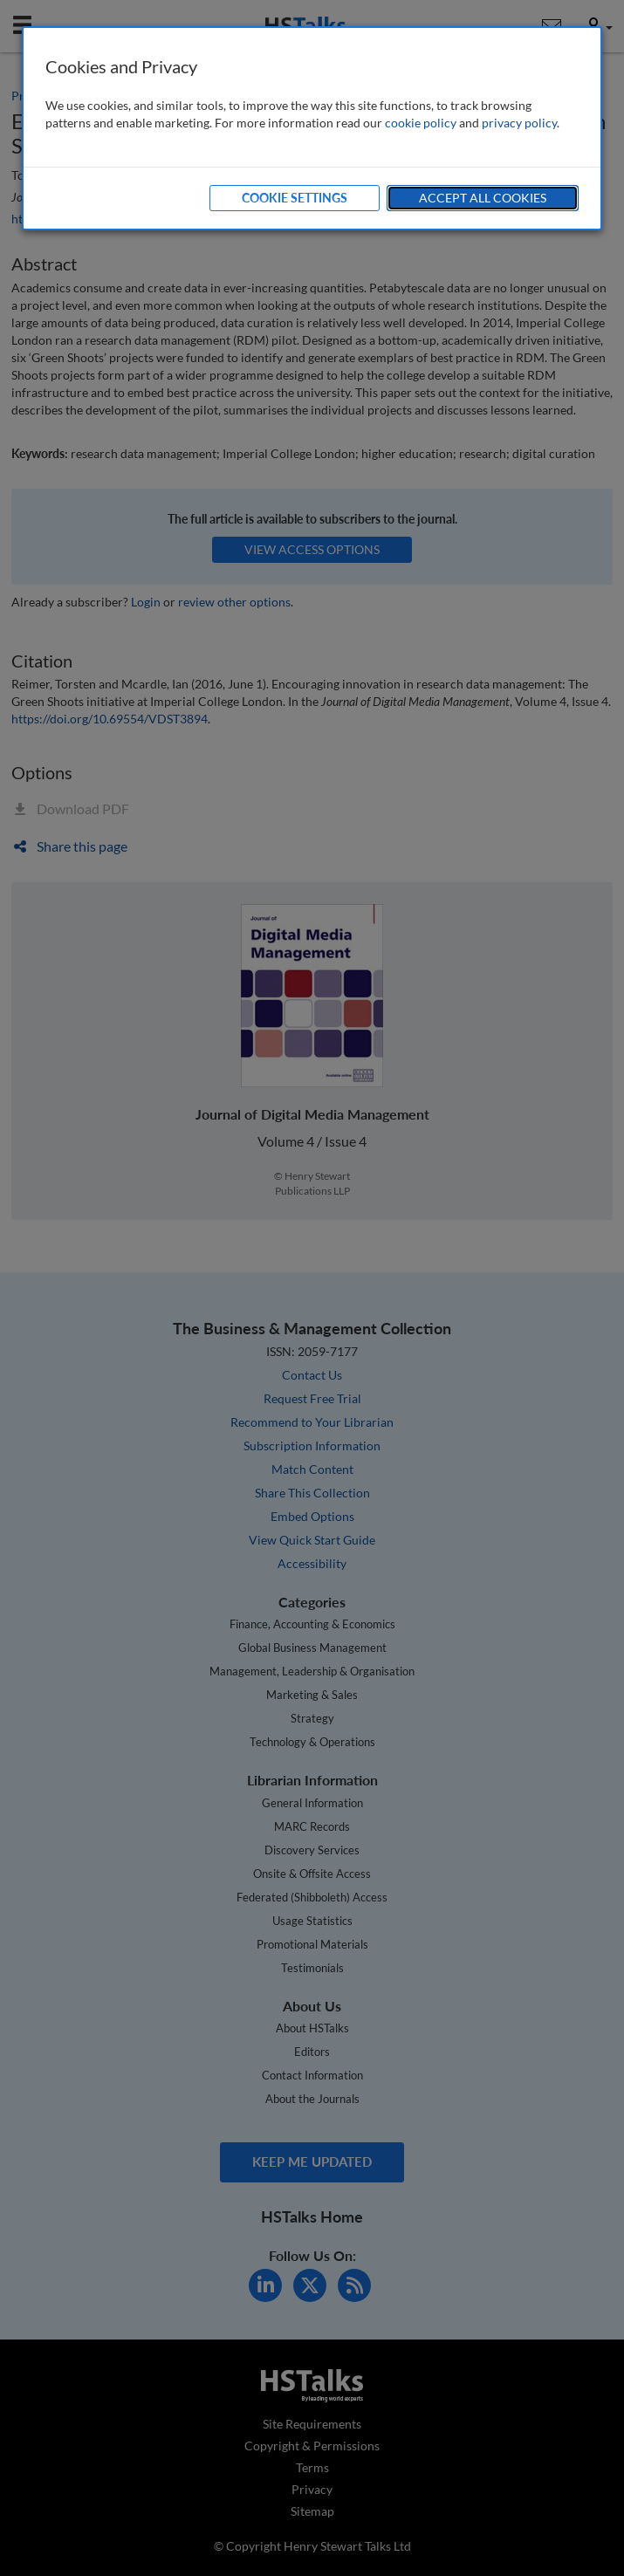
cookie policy (420, 122)
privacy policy (519, 122)
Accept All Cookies (482, 197)
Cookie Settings (294, 197)
